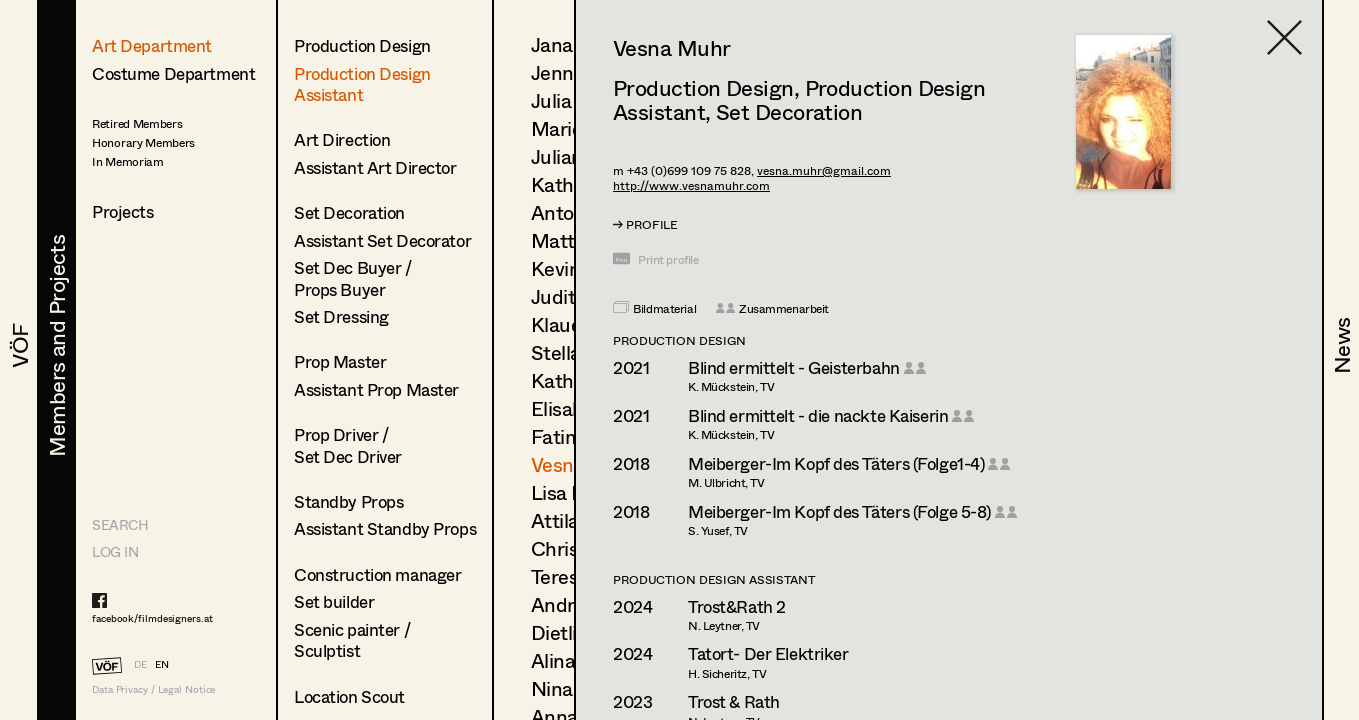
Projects (123, 211)
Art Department (152, 45)
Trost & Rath (734, 701)
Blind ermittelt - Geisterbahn (794, 367)
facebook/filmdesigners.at (152, 618)
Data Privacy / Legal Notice (153, 689)
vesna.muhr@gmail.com (824, 170)
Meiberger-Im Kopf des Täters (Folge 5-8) (839, 511)
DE (140, 664)
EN (162, 664)
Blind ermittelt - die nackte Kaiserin (818, 415)
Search (120, 524)
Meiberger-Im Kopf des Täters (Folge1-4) (836, 463)
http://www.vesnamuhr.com (691, 185)
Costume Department (173, 73)
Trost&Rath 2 (737, 606)
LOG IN (115, 551)
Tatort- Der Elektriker (768, 653)
